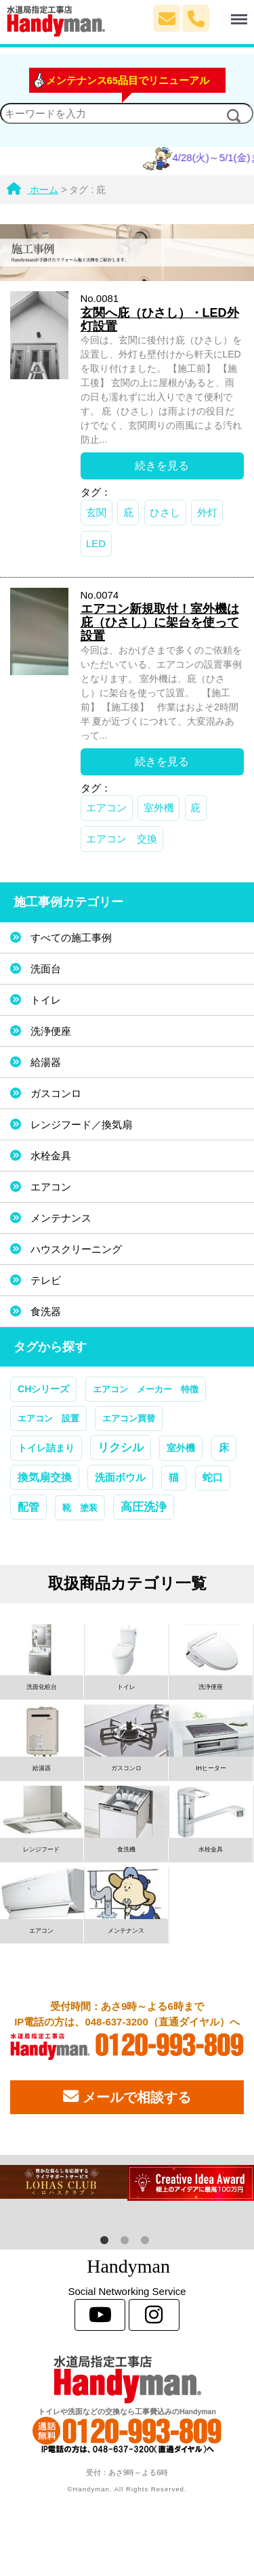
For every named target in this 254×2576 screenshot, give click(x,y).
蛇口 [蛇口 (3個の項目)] (213, 1477)
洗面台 (45, 968)
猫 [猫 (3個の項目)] (174, 1477)
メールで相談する (126, 2096)
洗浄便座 (50, 1031)
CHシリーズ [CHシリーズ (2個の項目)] (43, 1388)
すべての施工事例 (71, 937)
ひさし (165, 512)
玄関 (96, 512)
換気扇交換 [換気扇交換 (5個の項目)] (45, 1477)
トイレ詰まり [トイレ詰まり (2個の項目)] (46, 1447)
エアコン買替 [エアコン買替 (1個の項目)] (128, 1418)
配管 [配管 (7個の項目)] (28, 1507)
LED (96, 543)
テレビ (45, 1280)
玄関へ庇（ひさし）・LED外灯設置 (160, 319)
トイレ (45, 1000)
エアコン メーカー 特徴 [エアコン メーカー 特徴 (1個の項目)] (145, 1389)
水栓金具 (50, 1155)
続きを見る (162, 465)
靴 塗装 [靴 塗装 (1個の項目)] (80, 1508)
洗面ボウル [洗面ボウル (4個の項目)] (120, 1477)
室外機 (159, 807)
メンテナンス (60, 1218)
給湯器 (45, 1062)
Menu (229, 13)
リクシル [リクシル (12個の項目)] (121, 1447)
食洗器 (45, 1311)
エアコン (106, 807)
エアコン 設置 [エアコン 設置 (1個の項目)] (48, 1418)
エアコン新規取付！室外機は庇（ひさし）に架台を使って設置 (160, 622)
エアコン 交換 (121, 838)
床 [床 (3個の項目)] (224, 1447)
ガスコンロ (55, 1093)
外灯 (207, 512)
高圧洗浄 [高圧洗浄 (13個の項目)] (144, 1507)
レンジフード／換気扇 (81, 1124)
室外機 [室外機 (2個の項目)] (181, 1447)
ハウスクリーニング (76, 1249)
